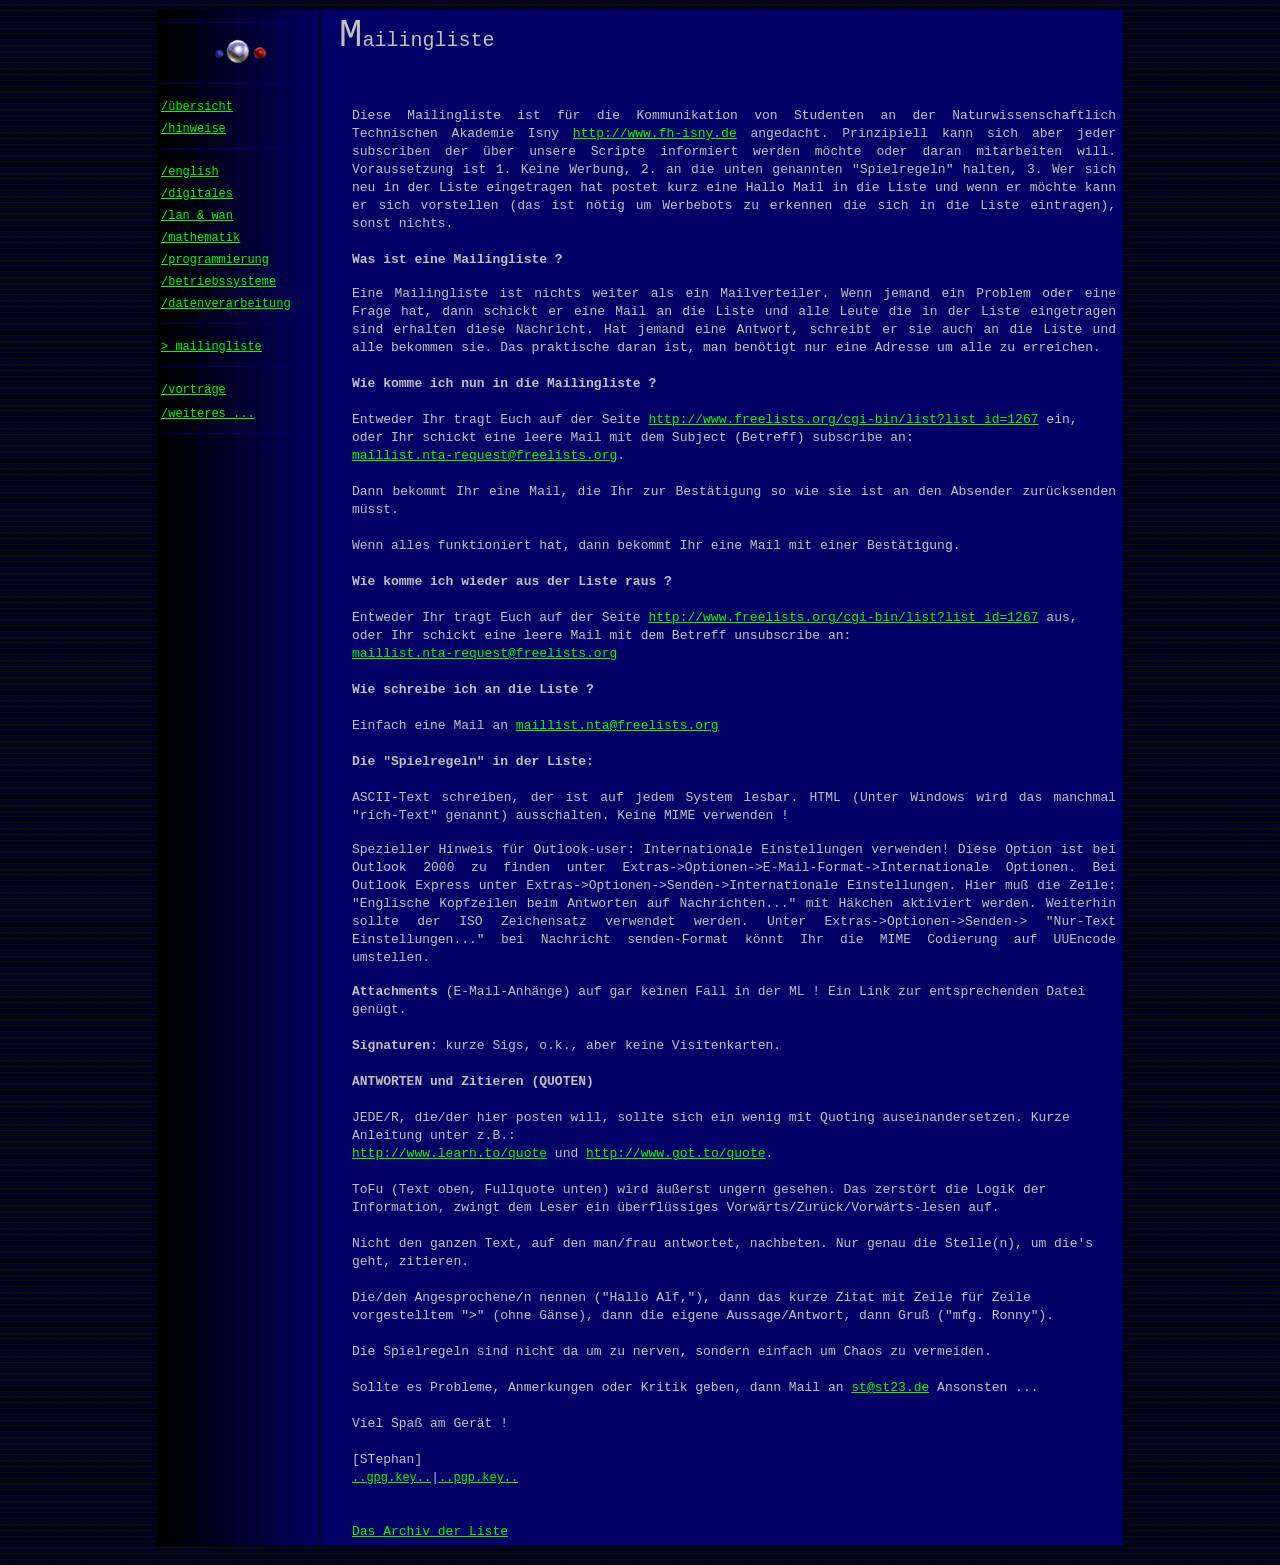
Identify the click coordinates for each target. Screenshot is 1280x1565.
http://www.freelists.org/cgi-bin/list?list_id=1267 (843, 427)
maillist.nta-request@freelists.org (484, 463)
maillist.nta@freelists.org (617, 733)
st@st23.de (890, 1395)
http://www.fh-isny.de (655, 141)
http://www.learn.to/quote (449, 1161)
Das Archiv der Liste (430, 1539)
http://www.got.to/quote (675, 1161)
